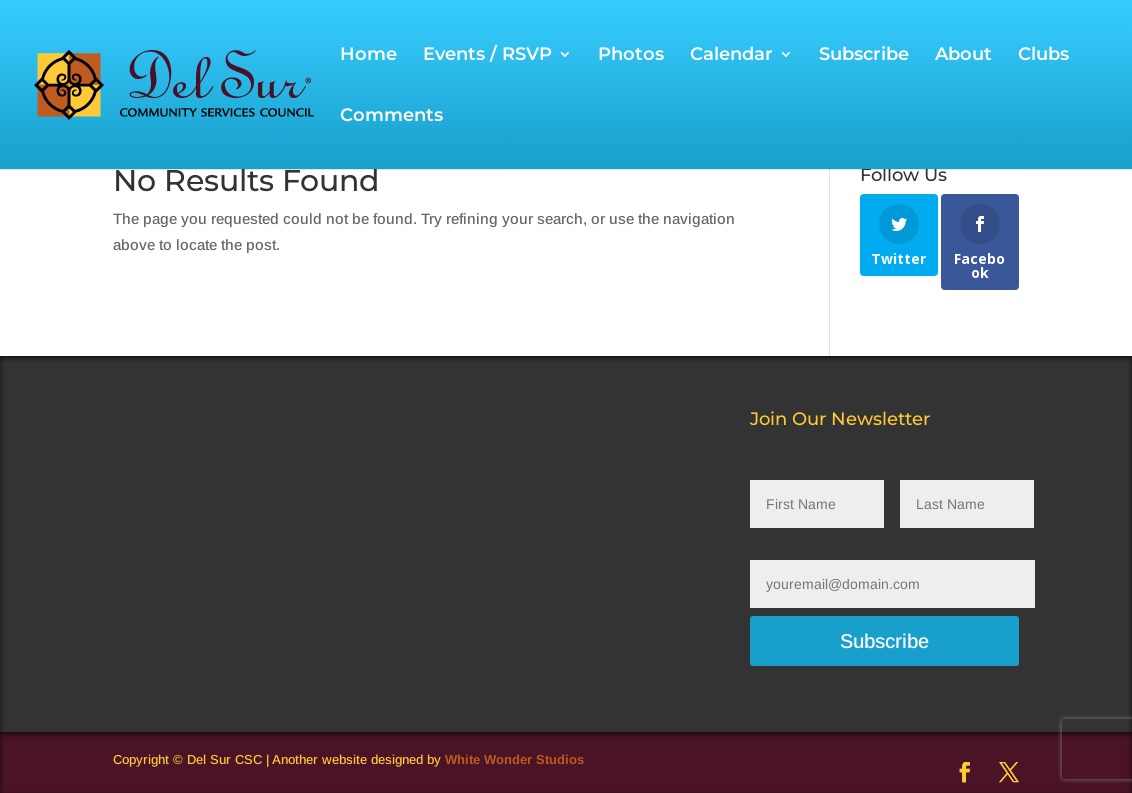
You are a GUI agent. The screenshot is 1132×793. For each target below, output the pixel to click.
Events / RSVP (487, 56)
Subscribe (864, 56)
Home (368, 56)
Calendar (731, 56)
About (963, 56)
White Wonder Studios (514, 759)
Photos (631, 56)
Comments (391, 117)
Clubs (1043, 56)
